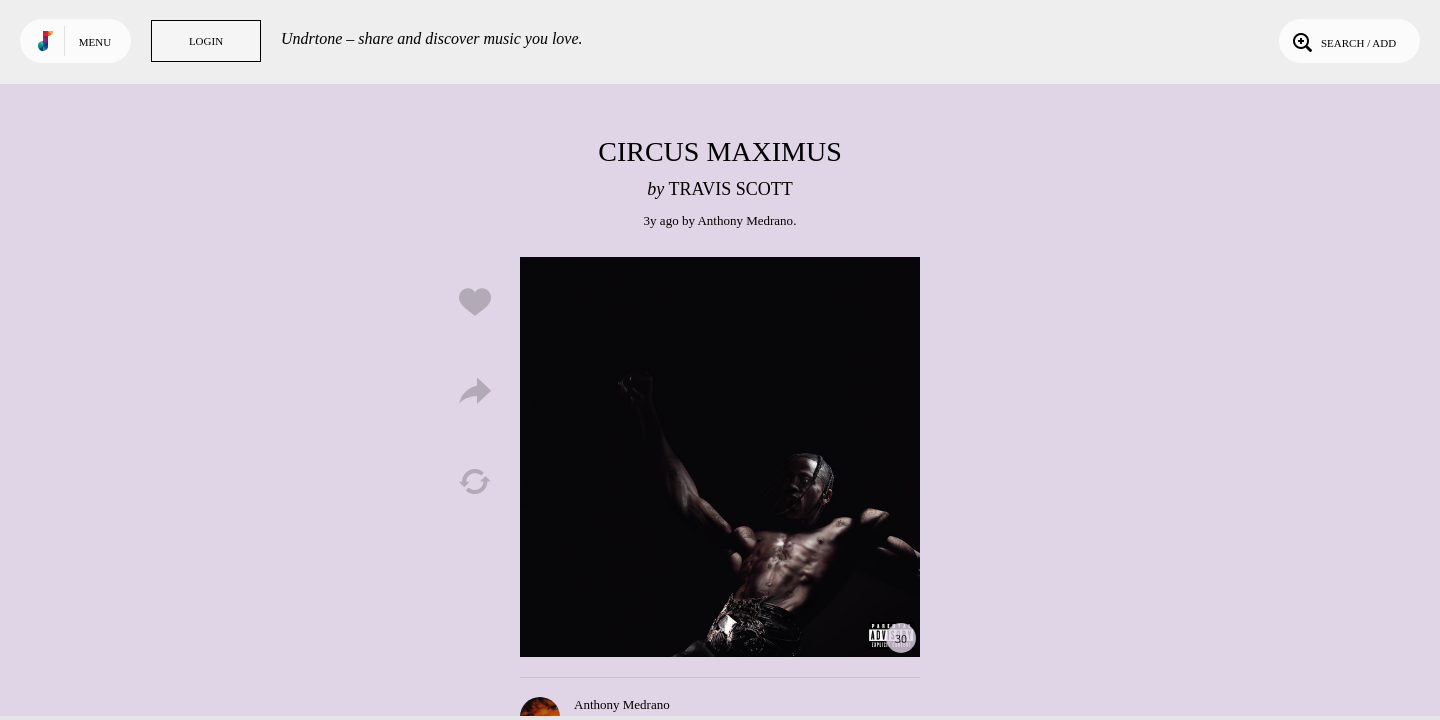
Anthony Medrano (745, 220)
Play (720, 457)
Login (206, 41)
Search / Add (1342, 41)
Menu (95, 42)
